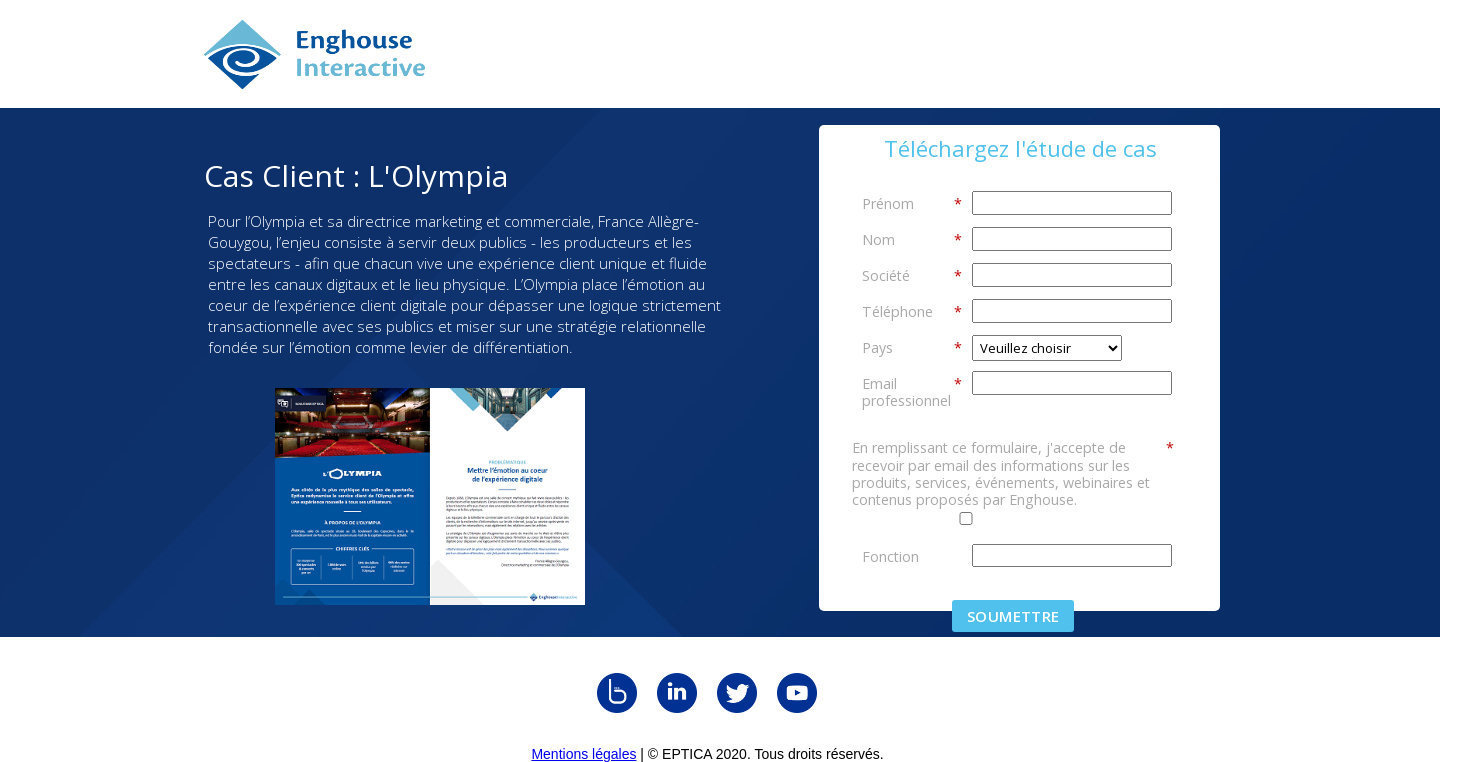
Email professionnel (912, 391)
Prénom (912, 203)
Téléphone (912, 311)
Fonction (890, 556)
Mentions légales (583, 754)
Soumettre (1013, 616)
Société (912, 275)
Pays (912, 347)
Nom (912, 239)
